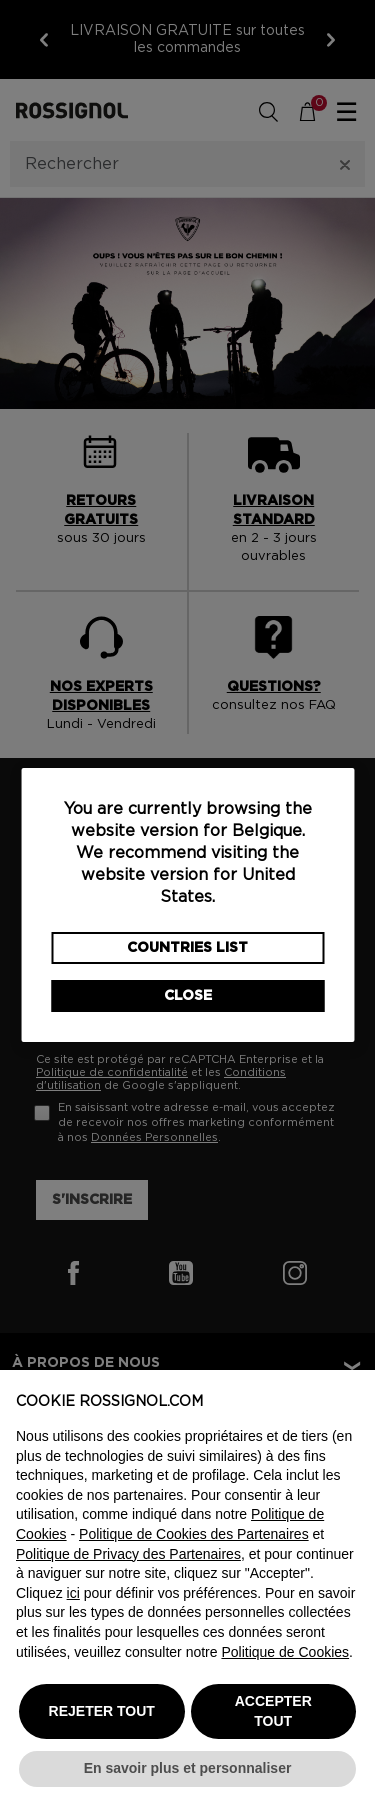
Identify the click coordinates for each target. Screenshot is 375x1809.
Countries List (187, 948)
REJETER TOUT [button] (102, 1711)
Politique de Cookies (285, 1652)
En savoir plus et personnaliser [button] (188, 1768)
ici (73, 1593)
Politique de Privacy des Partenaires (128, 1554)
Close (188, 996)
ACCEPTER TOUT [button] (273, 1711)
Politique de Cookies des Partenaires (194, 1534)
